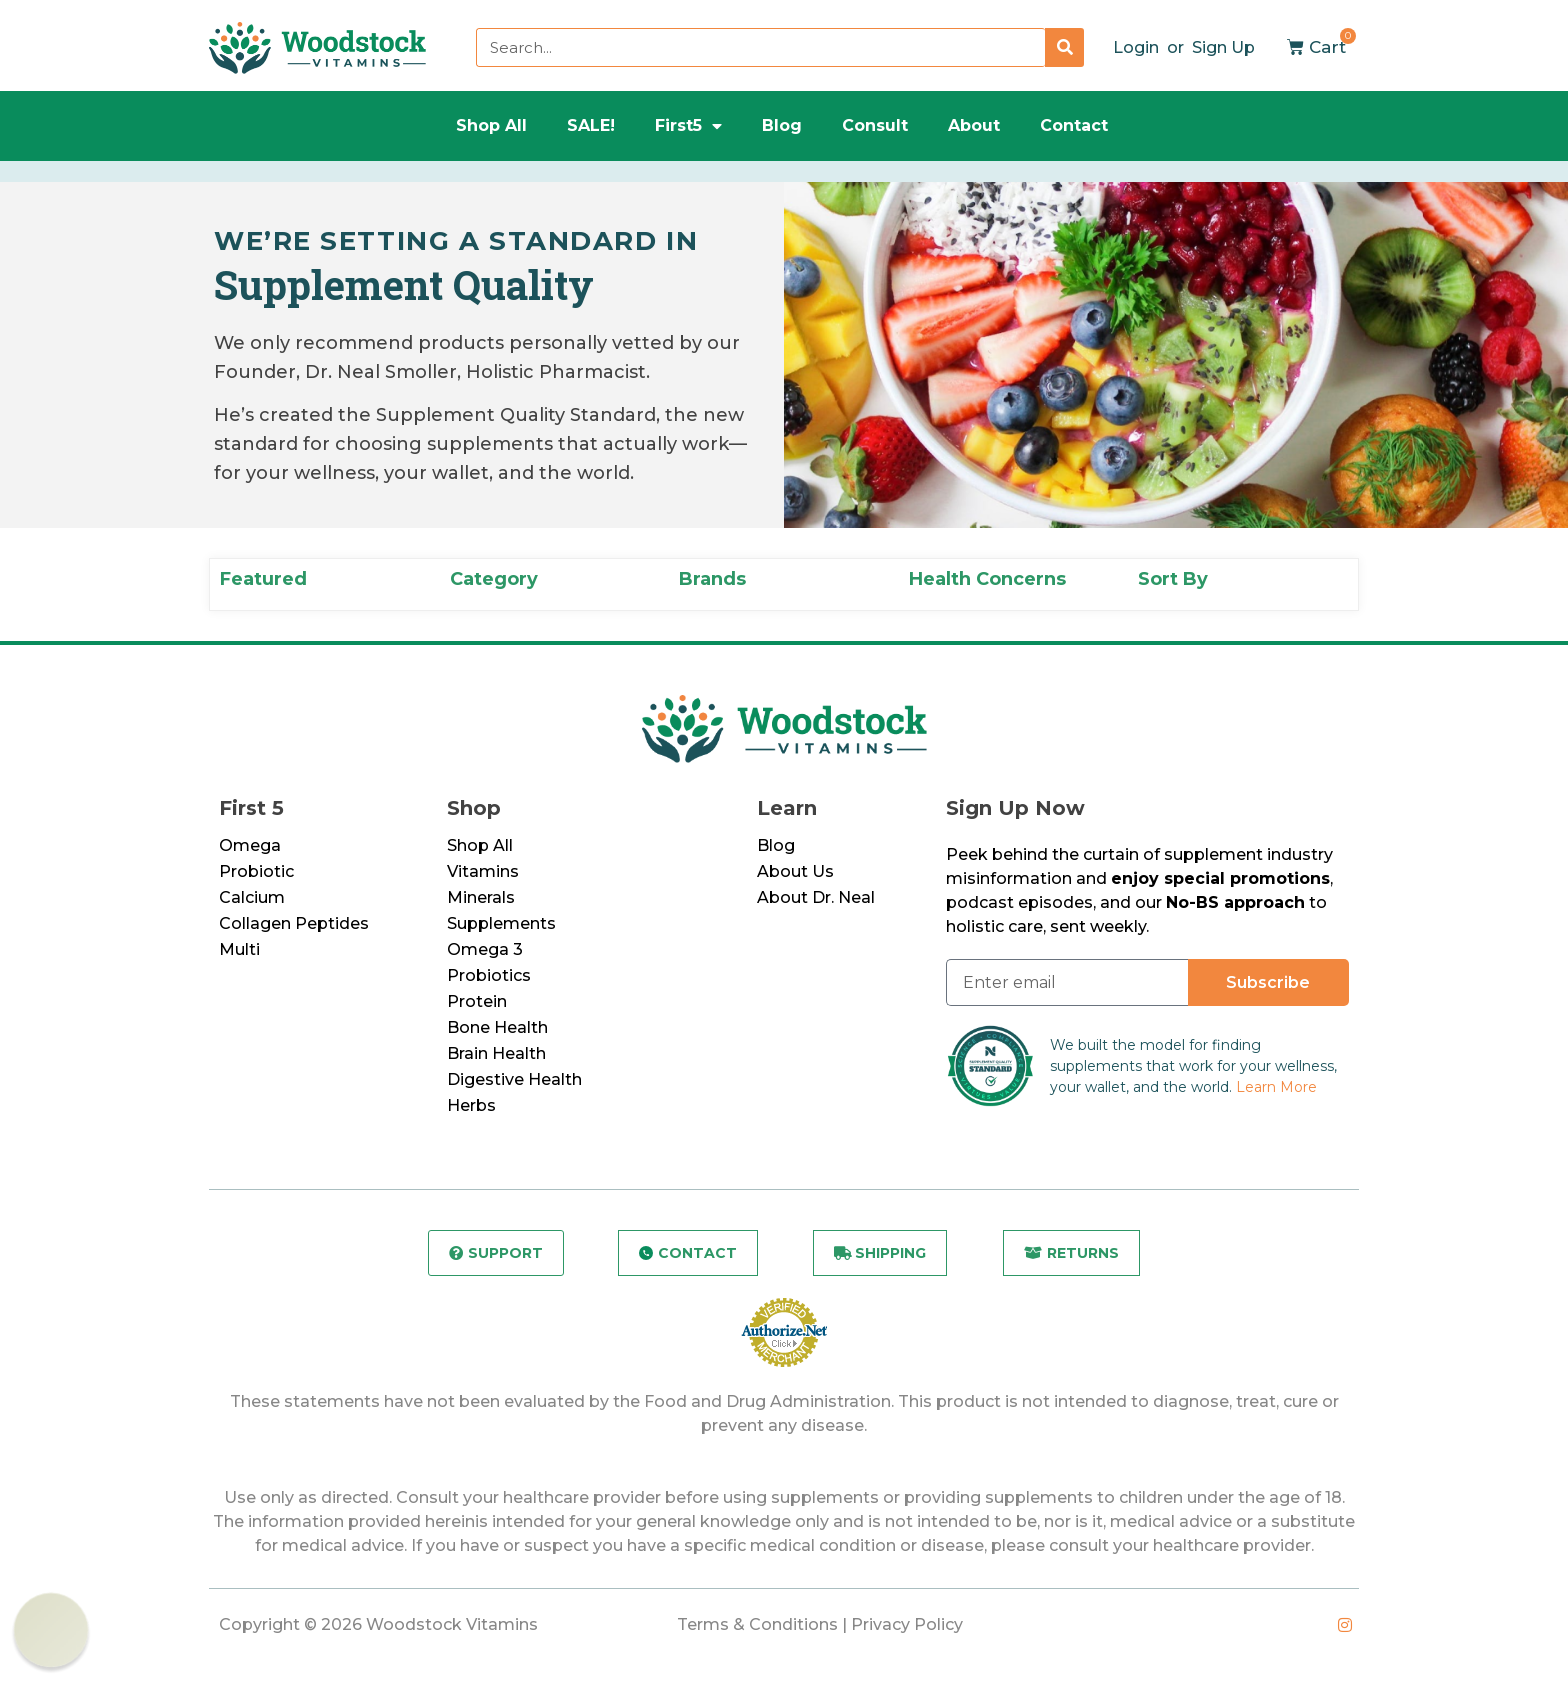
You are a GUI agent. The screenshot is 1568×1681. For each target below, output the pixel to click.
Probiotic (256, 871)
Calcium (252, 897)
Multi (239, 949)
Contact (1074, 125)
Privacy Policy (907, 1624)
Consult (875, 125)
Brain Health (496, 1053)
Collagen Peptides (294, 923)
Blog (782, 125)
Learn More (1276, 1087)
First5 (688, 126)
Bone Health (497, 1027)
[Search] (1064, 47)
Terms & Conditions (757, 1624)
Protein (477, 1001)
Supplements (501, 923)
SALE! (591, 125)
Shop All (491, 125)
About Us (795, 871)
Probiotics (489, 975)
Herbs (471, 1105)
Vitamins (483, 871)
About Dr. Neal (816, 897)
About (974, 125)
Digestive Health (514, 1079)
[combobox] (760, 47)
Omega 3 (485, 949)
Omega (250, 845)
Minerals (481, 897)
